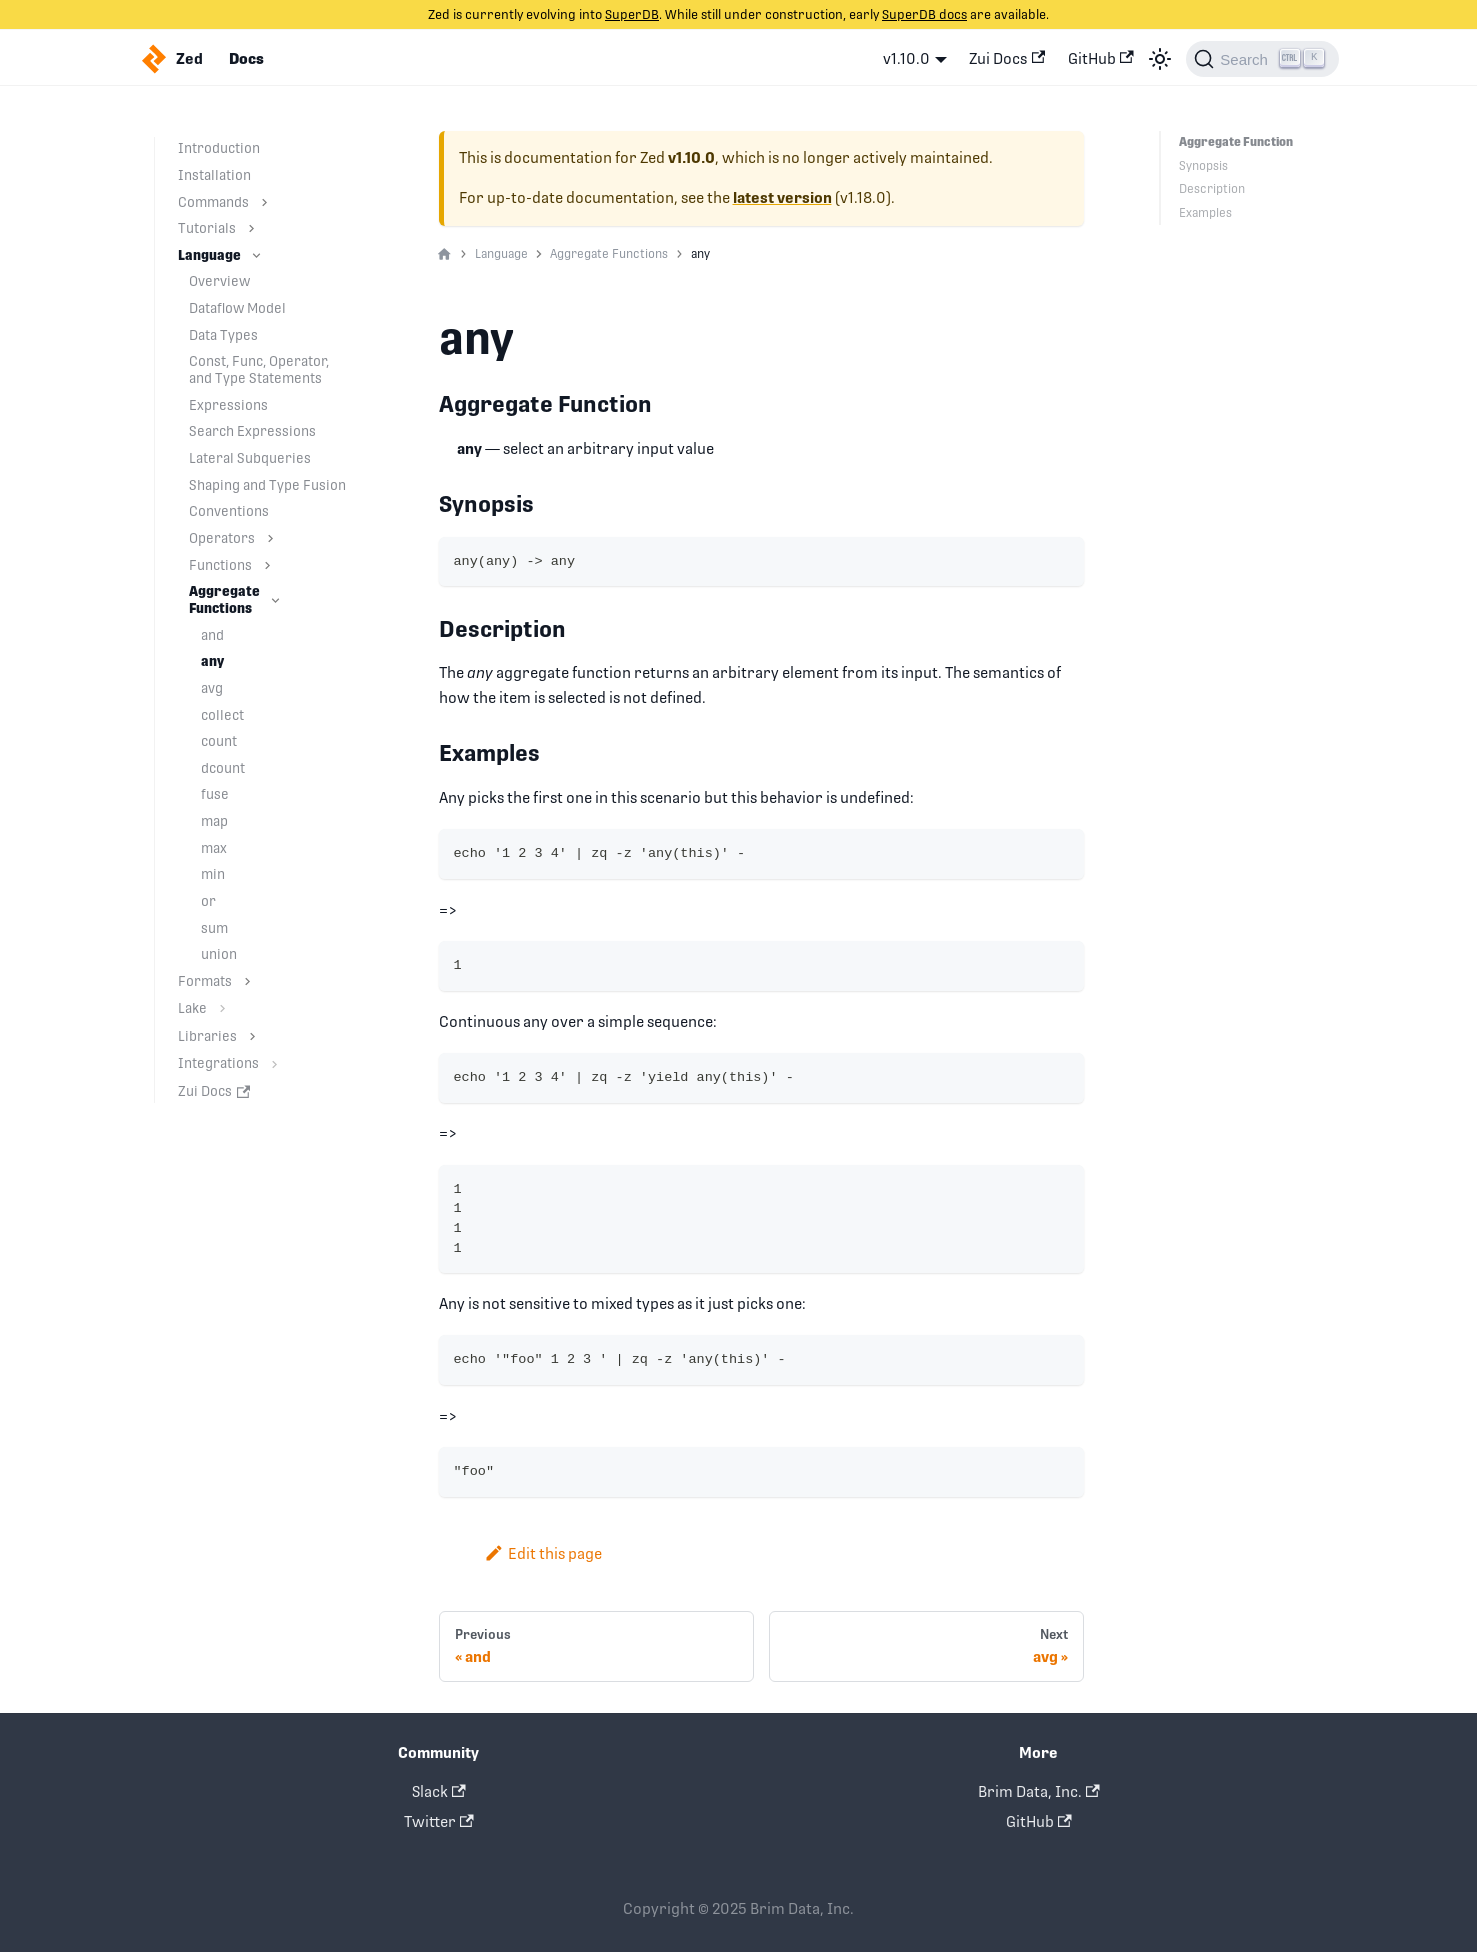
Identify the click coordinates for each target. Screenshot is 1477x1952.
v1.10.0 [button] (906, 58)
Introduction (219, 148)
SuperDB (632, 14)
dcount (223, 768)
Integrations (218, 1063)
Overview (219, 281)
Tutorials (207, 228)
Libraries (207, 1036)
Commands (213, 202)
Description (1212, 189)
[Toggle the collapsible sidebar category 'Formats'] (247, 981)
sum (214, 928)
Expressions (228, 405)
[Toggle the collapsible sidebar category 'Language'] (256, 255)
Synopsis (1203, 166)
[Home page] (444, 255)
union (219, 954)
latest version (782, 198)
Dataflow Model (237, 308)
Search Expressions (252, 431)
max (214, 848)
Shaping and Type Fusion (267, 485)
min (213, 874)
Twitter (439, 1821)
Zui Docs (1007, 58)
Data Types (223, 335)
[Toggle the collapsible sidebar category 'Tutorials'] (251, 228)
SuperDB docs (924, 14)
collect (222, 715)
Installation (214, 175)
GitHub (1101, 58)
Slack (439, 1791)
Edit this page (543, 1553)
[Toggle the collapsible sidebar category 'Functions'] (267, 565)
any (212, 661)
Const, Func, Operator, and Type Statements (259, 369)
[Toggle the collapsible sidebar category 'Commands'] (264, 202)
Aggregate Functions (224, 599)
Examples (1205, 213)
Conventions (229, 511)
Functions (220, 565)
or (208, 901)
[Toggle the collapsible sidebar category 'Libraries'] (252, 1036)
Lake (192, 1008)
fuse (215, 794)
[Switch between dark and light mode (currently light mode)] (1160, 59)
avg (212, 688)
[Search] (1262, 59)
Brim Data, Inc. (1039, 1791)
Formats (205, 981)
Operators (222, 538)
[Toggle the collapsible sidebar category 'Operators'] (270, 538)
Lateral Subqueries (250, 458)
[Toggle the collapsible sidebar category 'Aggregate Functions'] (275, 600)
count (219, 741)
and (212, 635)
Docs (246, 59)
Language (209, 255)
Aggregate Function (1235, 142)
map (214, 821)
